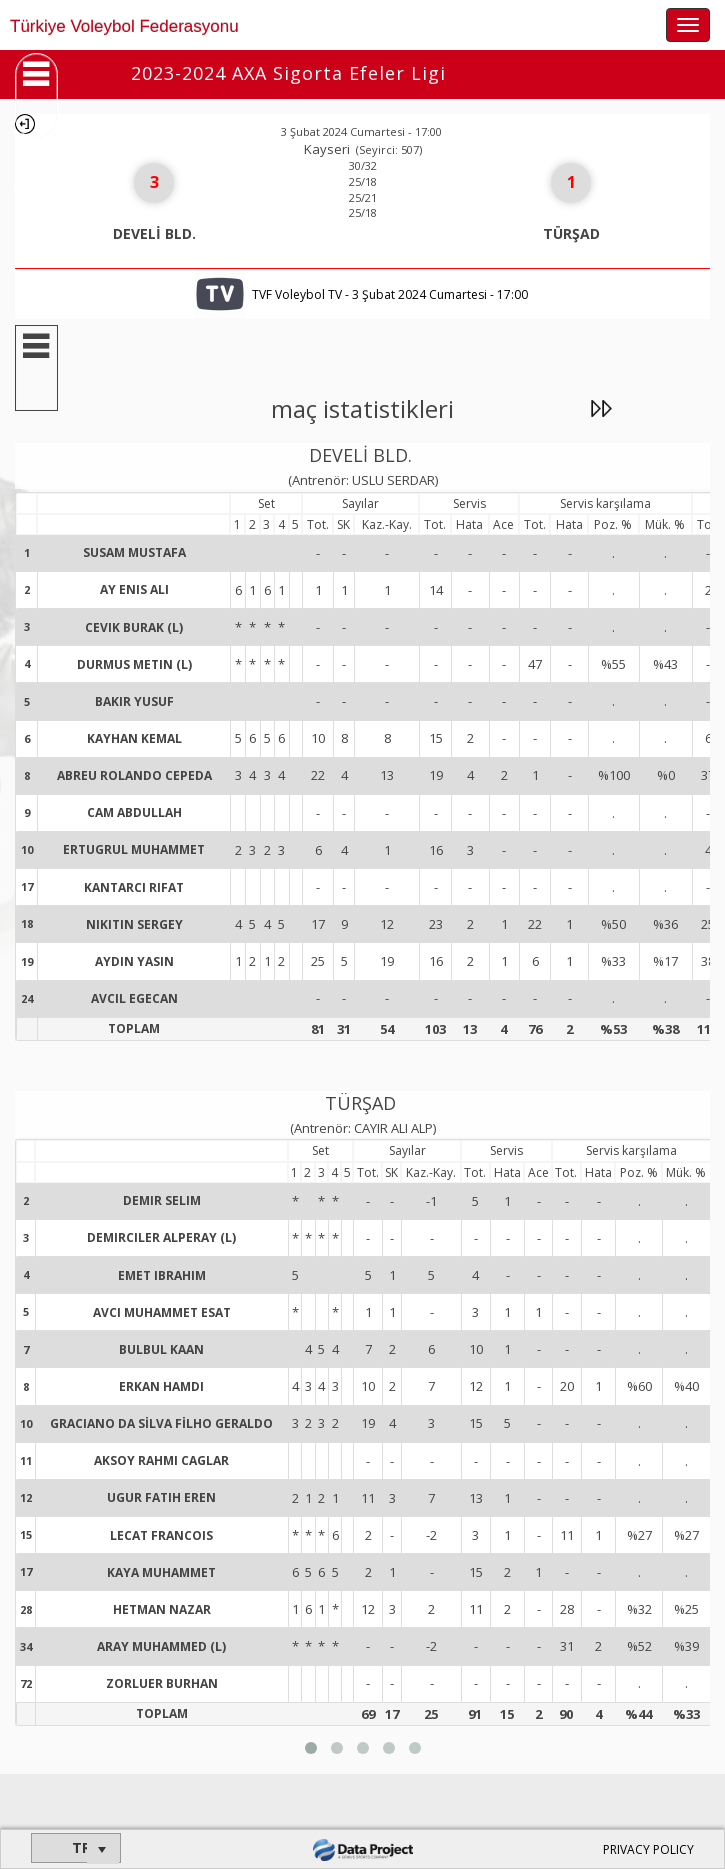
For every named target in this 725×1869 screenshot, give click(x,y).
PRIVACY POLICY (648, 1849)
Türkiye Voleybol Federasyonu (124, 26)
